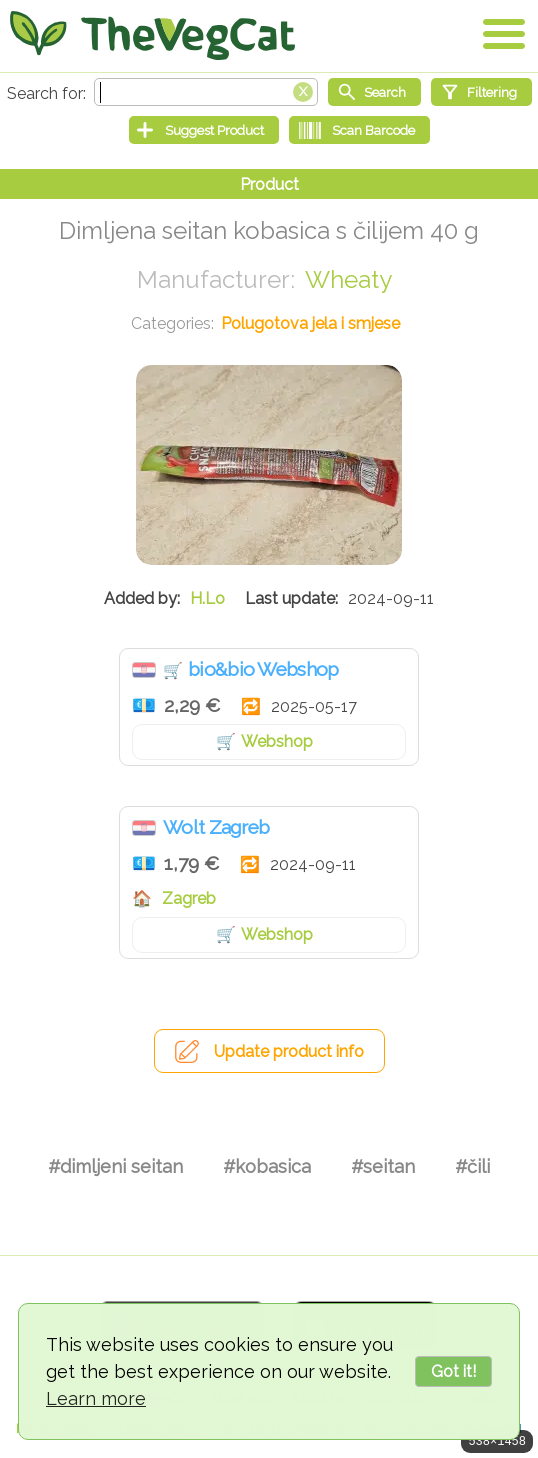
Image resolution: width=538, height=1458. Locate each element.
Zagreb (189, 898)
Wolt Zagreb (216, 827)
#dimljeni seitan (115, 1166)
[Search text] (206, 92)
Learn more (96, 1398)
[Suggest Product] (204, 130)
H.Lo (207, 598)
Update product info (289, 1051)
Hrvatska (144, 670)
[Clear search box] (303, 90)
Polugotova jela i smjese (310, 323)
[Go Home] (152, 35)
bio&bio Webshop (263, 669)
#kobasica (267, 1166)
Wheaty (348, 279)
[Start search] (374, 92)
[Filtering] (481, 92)
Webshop (277, 741)
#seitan (383, 1166)
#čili (472, 1166)
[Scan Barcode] (359, 130)
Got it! (453, 1371)
